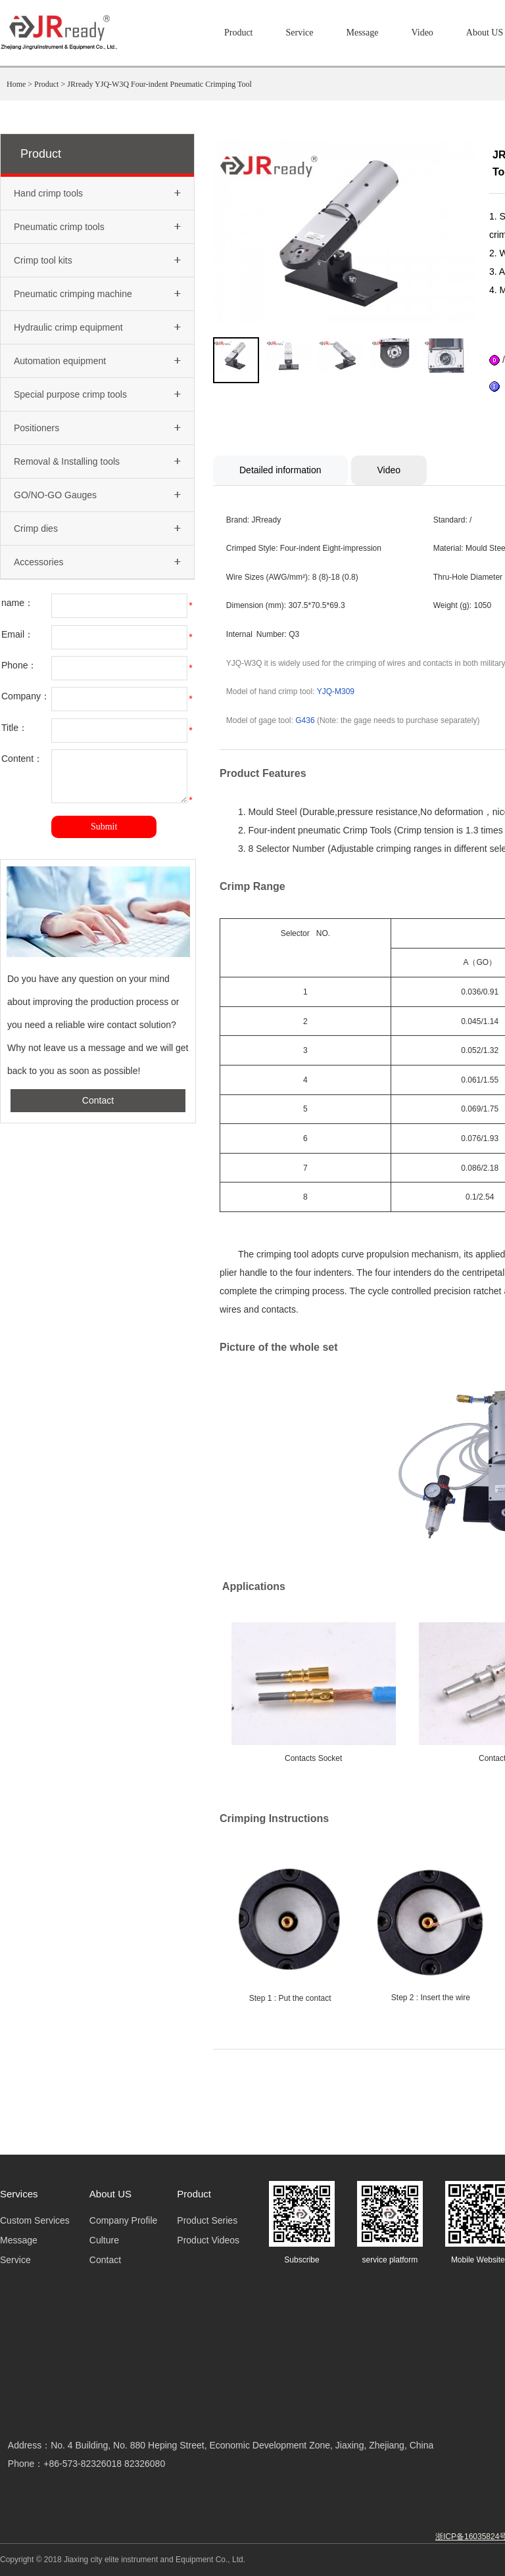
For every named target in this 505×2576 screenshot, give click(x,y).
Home (16, 84)
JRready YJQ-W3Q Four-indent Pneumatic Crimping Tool (159, 84)
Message (362, 32)
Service (300, 32)
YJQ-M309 (335, 691)
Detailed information (280, 470)
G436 (304, 720)
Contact (98, 1110)
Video (422, 32)
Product (238, 32)
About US (484, 32)
